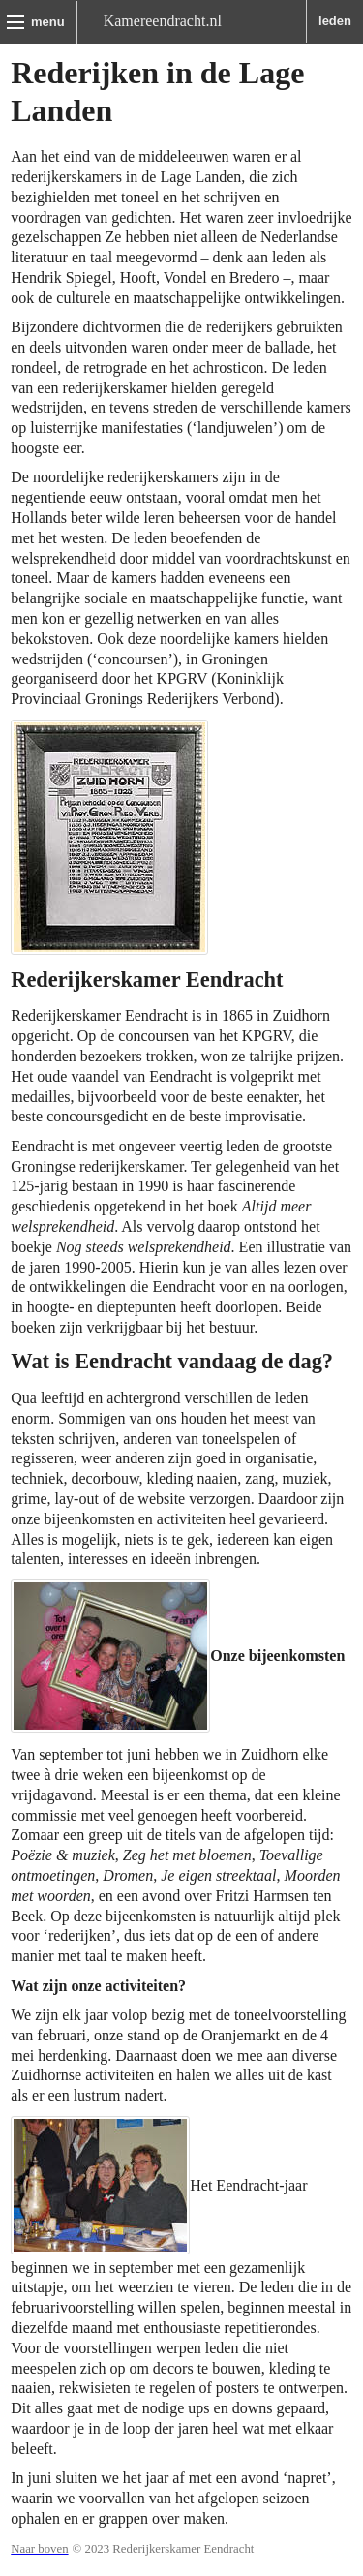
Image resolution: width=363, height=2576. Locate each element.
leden (334, 21)
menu (48, 22)
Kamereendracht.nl (163, 21)
